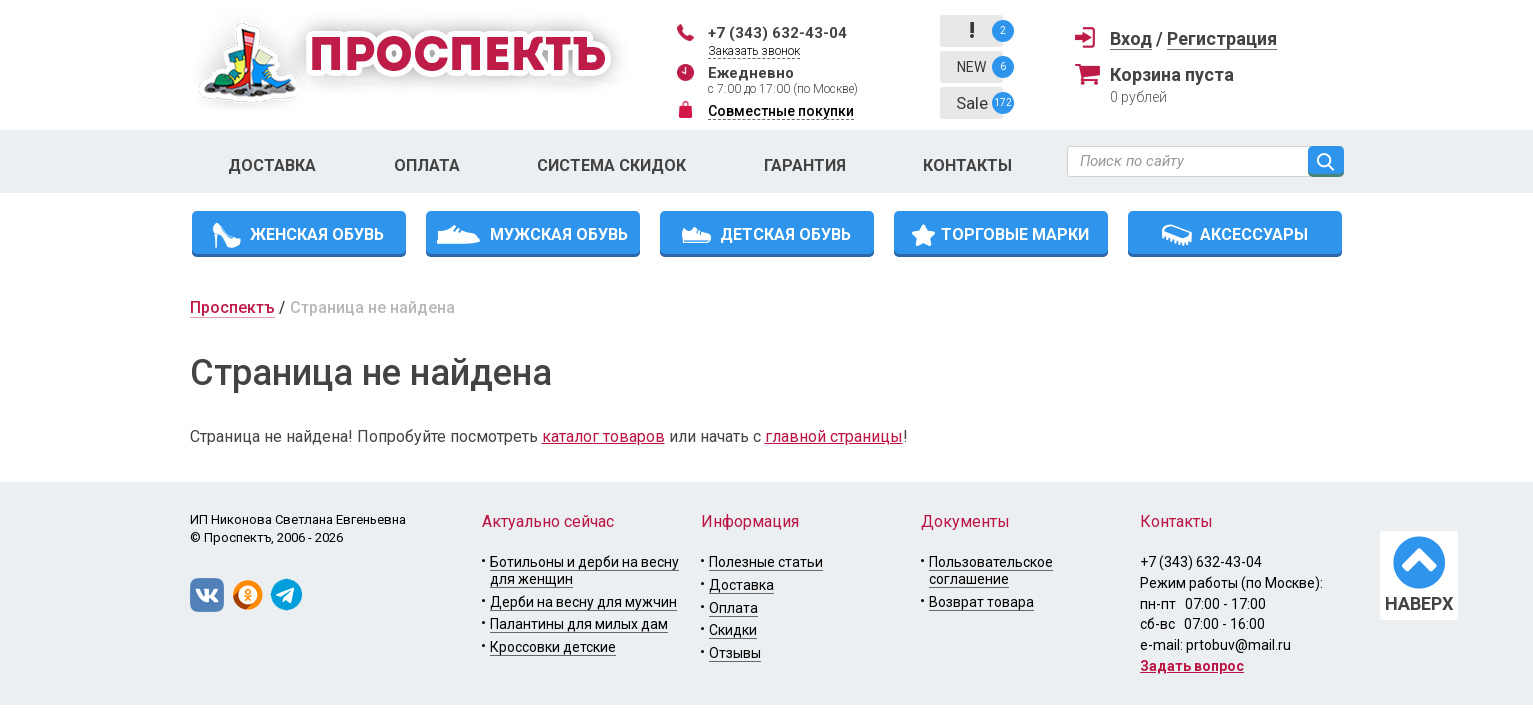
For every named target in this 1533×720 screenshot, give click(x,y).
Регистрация (1222, 38)
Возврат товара (981, 602)
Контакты (967, 165)
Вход (1131, 38)
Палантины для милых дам (579, 624)
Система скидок (611, 165)
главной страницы (834, 436)
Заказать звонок (754, 51)
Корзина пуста (1172, 74)
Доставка (272, 165)
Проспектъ (232, 307)
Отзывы (735, 653)
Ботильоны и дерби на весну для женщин (584, 570)
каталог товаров (603, 436)
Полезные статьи (766, 562)
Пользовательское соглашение (991, 570)
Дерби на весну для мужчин (583, 602)
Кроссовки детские (553, 647)
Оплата (427, 165)
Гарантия (805, 165)
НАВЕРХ (1419, 603)
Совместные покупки (781, 111)
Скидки (733, 630)
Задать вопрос (1192, 666)
